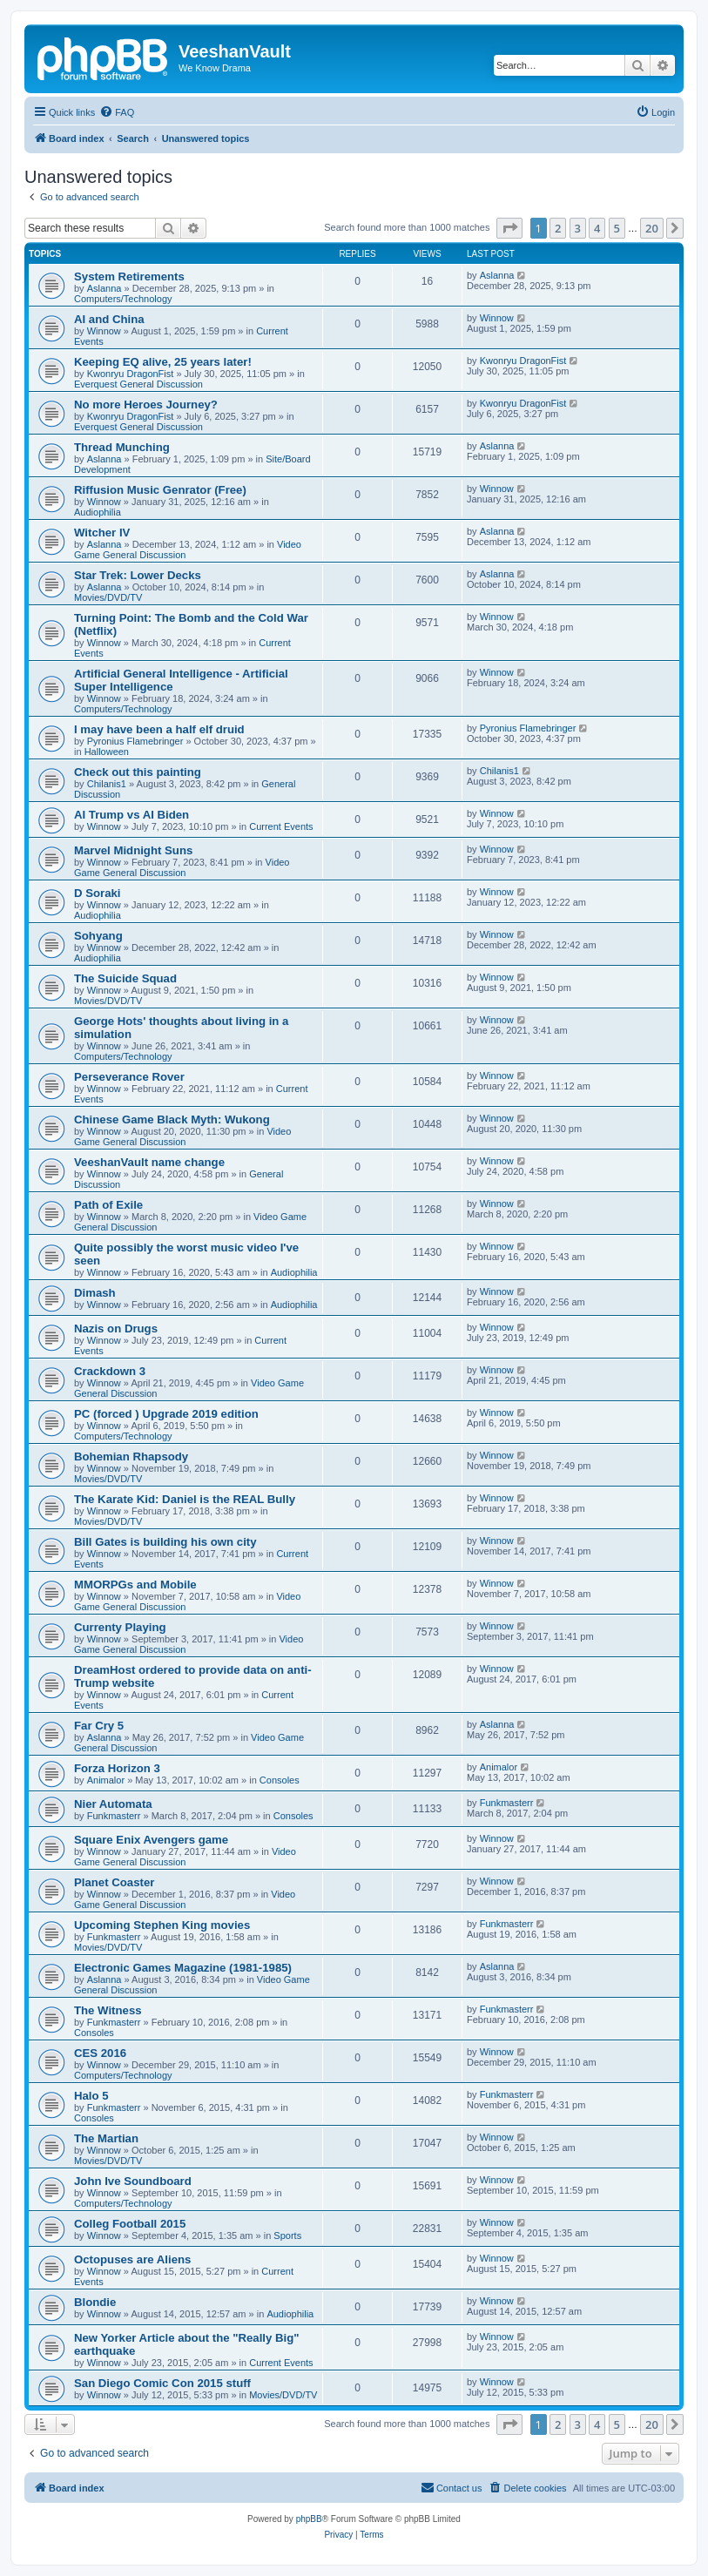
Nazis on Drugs (116, 1328)
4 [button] (597, 228)
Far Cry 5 (99, 1725)
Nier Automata (113, 1804)
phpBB (309, 2519)
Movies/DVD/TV (108, 597)
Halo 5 (91, 2095)
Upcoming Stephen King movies (162, 1925)
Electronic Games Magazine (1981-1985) (183, 1967)
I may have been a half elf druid (159, 729)
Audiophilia (97, 512)
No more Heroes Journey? (146, 404)
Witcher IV (102, 532)
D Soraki (97, 893)
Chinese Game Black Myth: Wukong (172, 1119)
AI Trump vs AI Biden (131, 814)
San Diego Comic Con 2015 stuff (162, 2383)
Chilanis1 (106, 784)
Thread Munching (122, 447)
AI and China (109, 319)
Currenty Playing (120, 1627)
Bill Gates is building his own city (165, 1541)
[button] (509, 228)
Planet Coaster (114, 1882)
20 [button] (651, 228)
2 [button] (558, 228)
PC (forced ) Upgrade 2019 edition (166, 1413)
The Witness (108, 2010)
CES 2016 (100, 2053)
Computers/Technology (123, 298)
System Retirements (129, 276)
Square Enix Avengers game (151, 1839)
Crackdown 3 (109, 1371)
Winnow (104, 331)
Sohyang (98, 935)
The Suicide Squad (125, 978)
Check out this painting (137, 772)
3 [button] (578, 228)
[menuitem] (116, 112)
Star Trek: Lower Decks (137, 575)
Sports (287, 2235)
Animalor (106, 1780)
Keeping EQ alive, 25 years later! (163, 361)
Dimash (95, 1292)
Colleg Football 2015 (129, 2223)
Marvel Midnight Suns (133, 850)
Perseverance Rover (129, 1076)
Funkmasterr (114, 1816)
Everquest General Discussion (138, 384)
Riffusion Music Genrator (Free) (160, 489)
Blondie (95, 2302)
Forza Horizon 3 (117, 1768)
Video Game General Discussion (181, 867)
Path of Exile (108, 1204)
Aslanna (104, 288)
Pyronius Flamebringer (135, 741)
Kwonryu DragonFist (130, 373)
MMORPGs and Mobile (135, 1584)
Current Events (281, 826)
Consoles (280, 1780)
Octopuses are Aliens (132, 2259)
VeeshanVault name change (149, 1162)
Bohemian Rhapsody (131, 1456)
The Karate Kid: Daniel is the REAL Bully (184, 1499)
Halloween (106, 751)
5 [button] (617, 228)
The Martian (106, 2138)
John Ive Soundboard (133, 2181)
